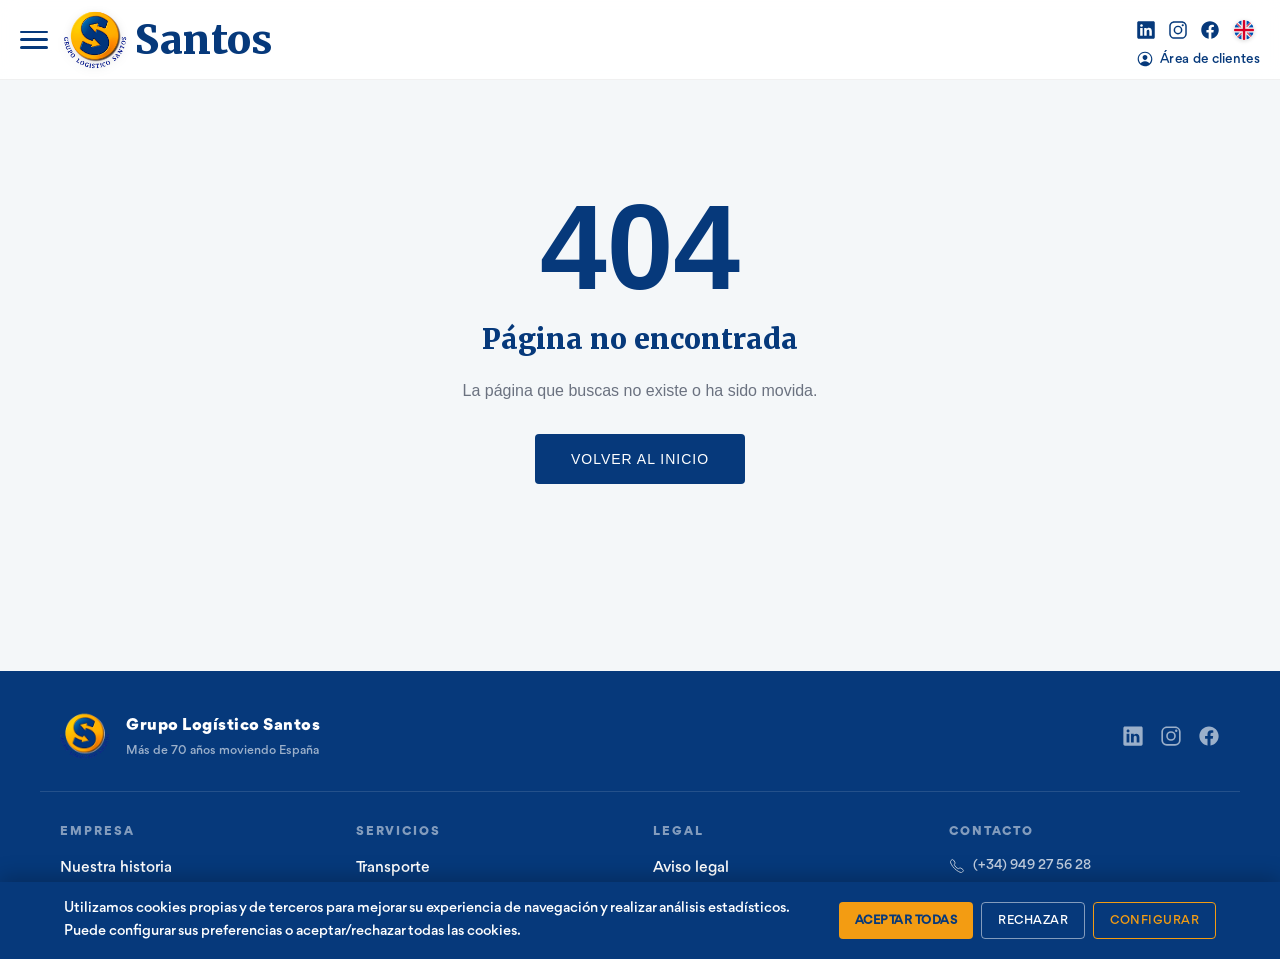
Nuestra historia (116, 868)
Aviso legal (691, 868)
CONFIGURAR (1154, 920)
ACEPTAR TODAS (906, 920)
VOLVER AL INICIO (640, 459)
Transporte (393, 868)
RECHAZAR (1033, 920)
